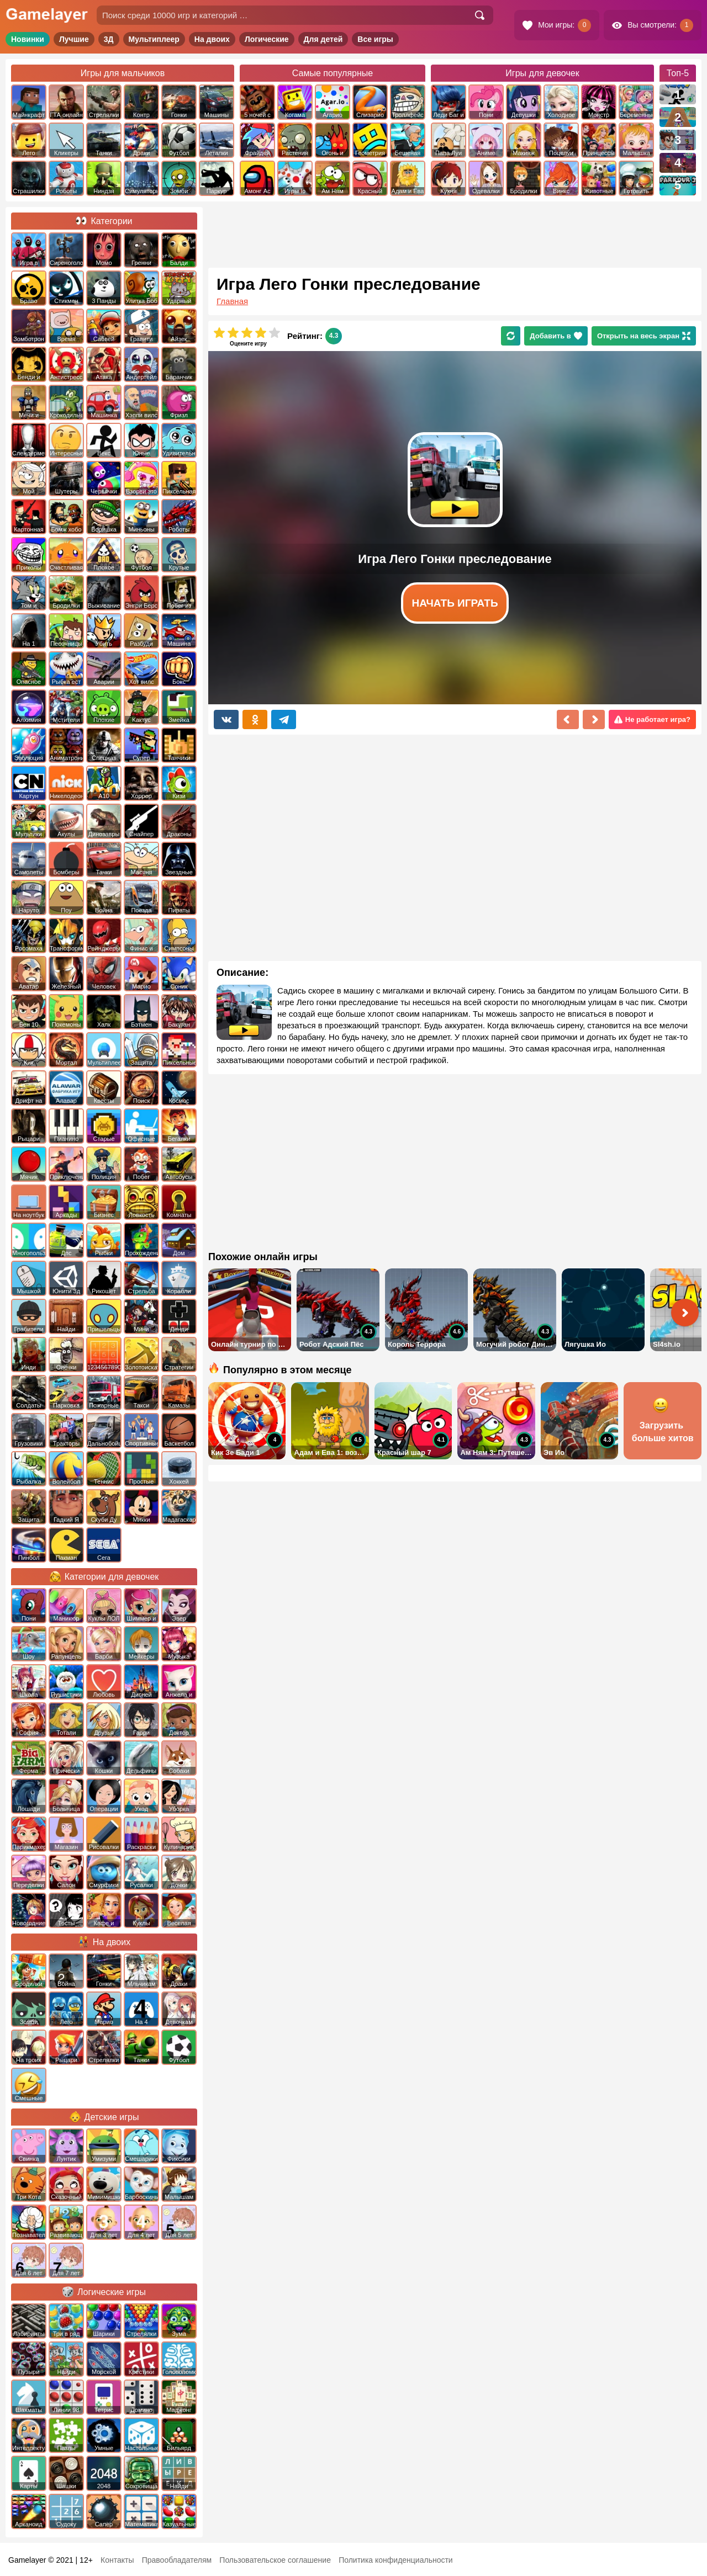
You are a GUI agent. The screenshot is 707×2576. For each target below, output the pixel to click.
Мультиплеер (154, 39)
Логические (267, 39)
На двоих (212, 39)
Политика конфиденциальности (396, 2560)
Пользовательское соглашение (275, 2560)
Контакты (117, 2560)
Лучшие (74, 39)
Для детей (323, 39)
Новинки (27, 39)
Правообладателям (177, 2560)
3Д (109, 39)
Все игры (375, 39)
